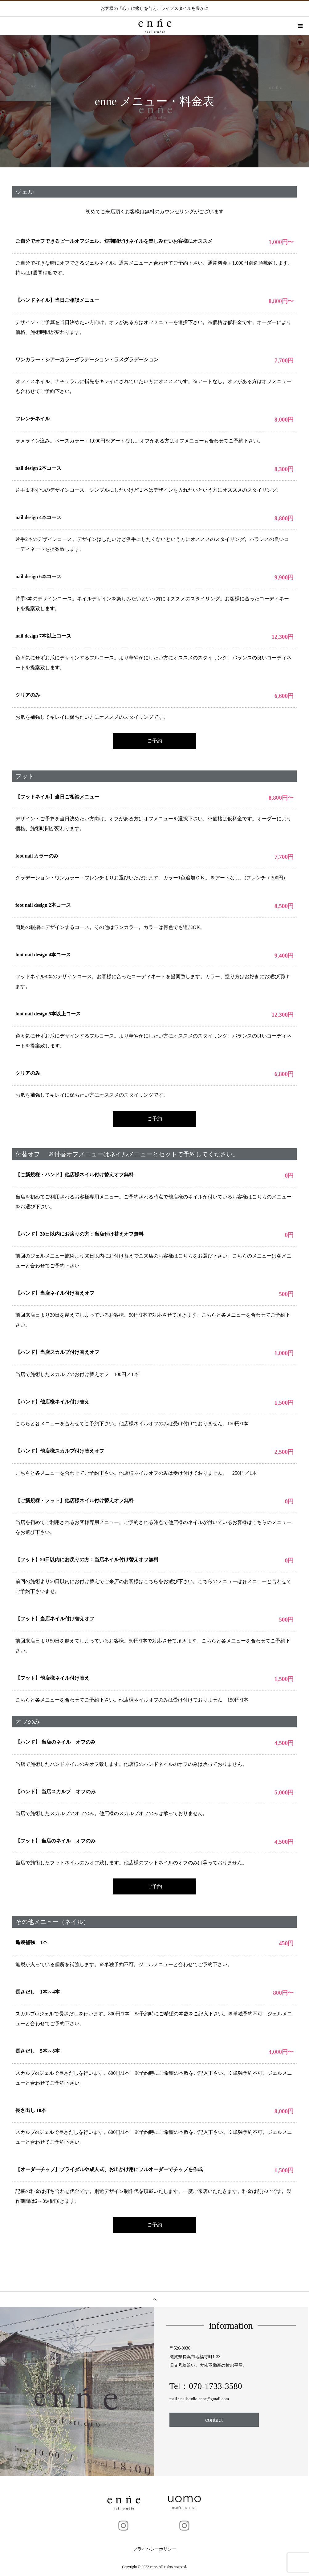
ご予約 (154, 740)
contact (214, 2419)
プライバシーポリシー (154, 2549)
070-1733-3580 (215, 2386)
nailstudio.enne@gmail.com (205, 2399)
